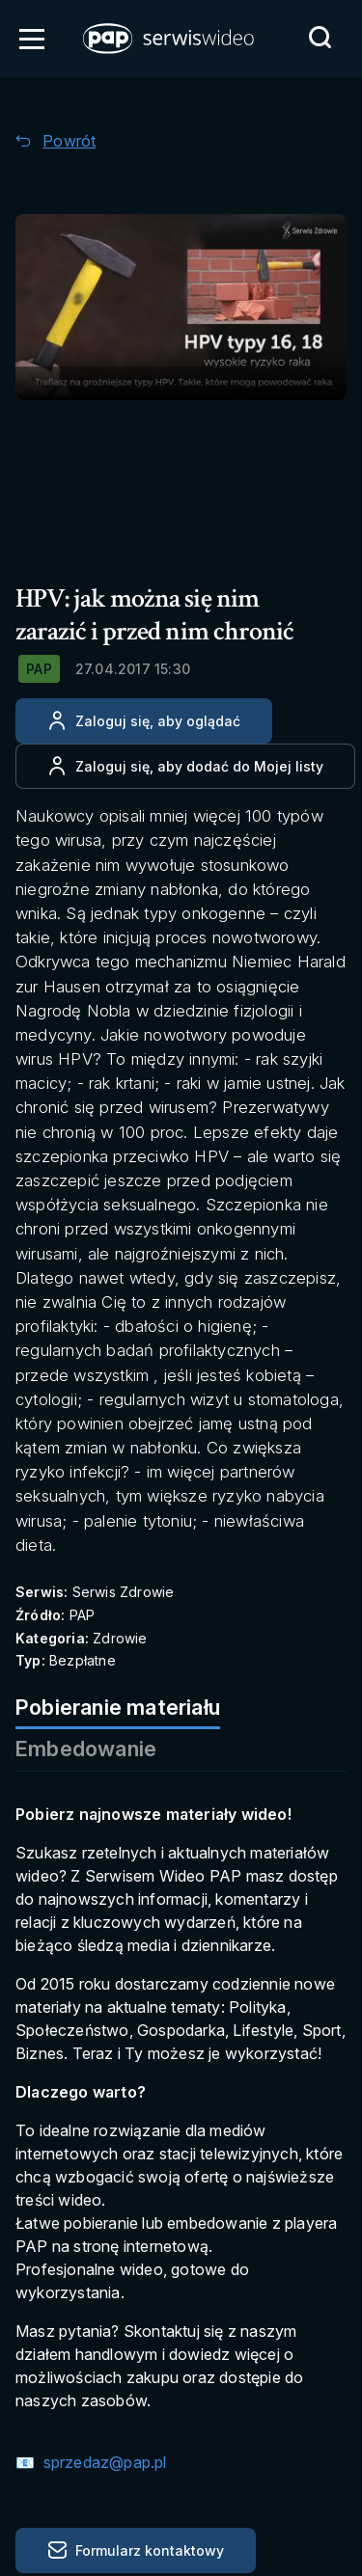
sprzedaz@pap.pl (102, 2462)
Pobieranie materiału (117, 1707)
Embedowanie (85, 1748)
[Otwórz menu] (31, 38)
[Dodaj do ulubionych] (185, 766)
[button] (170, 38)
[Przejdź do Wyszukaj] (319, 37)
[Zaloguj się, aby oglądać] (143, 721)
